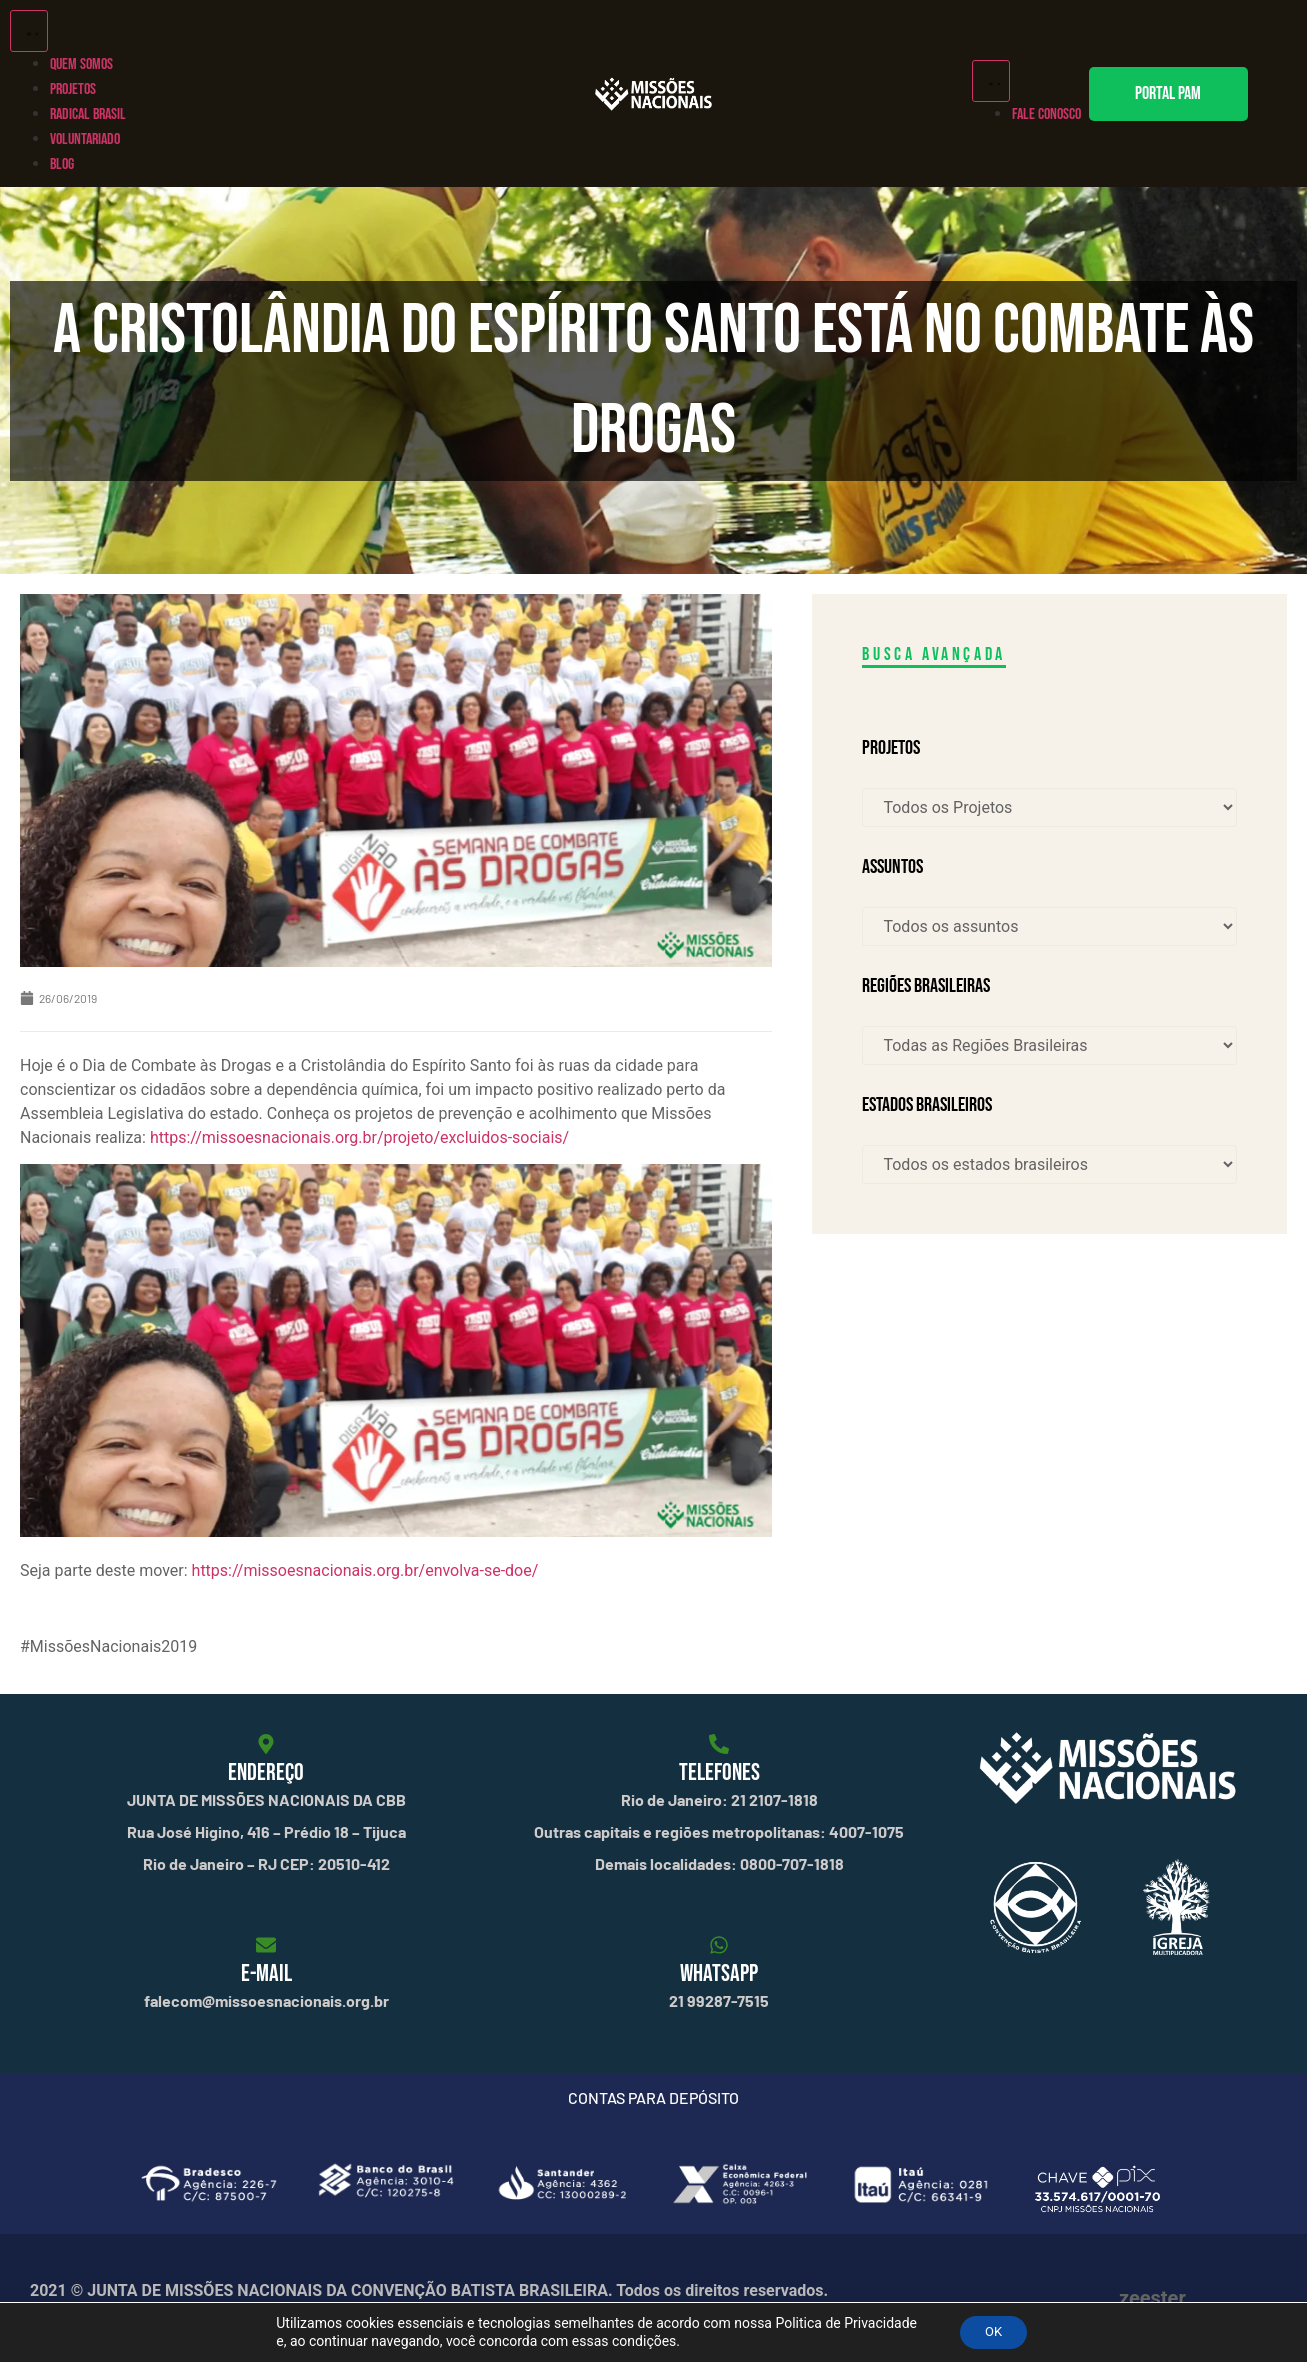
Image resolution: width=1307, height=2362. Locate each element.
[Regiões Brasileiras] (1049, 1045)
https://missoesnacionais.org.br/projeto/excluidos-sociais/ (359, 1137)
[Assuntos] (1049, 926)
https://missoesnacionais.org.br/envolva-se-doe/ (365, 1570)
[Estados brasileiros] (1049, 1164)
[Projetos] (1049, 807)
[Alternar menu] (29, 31)
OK (993, 2331)
